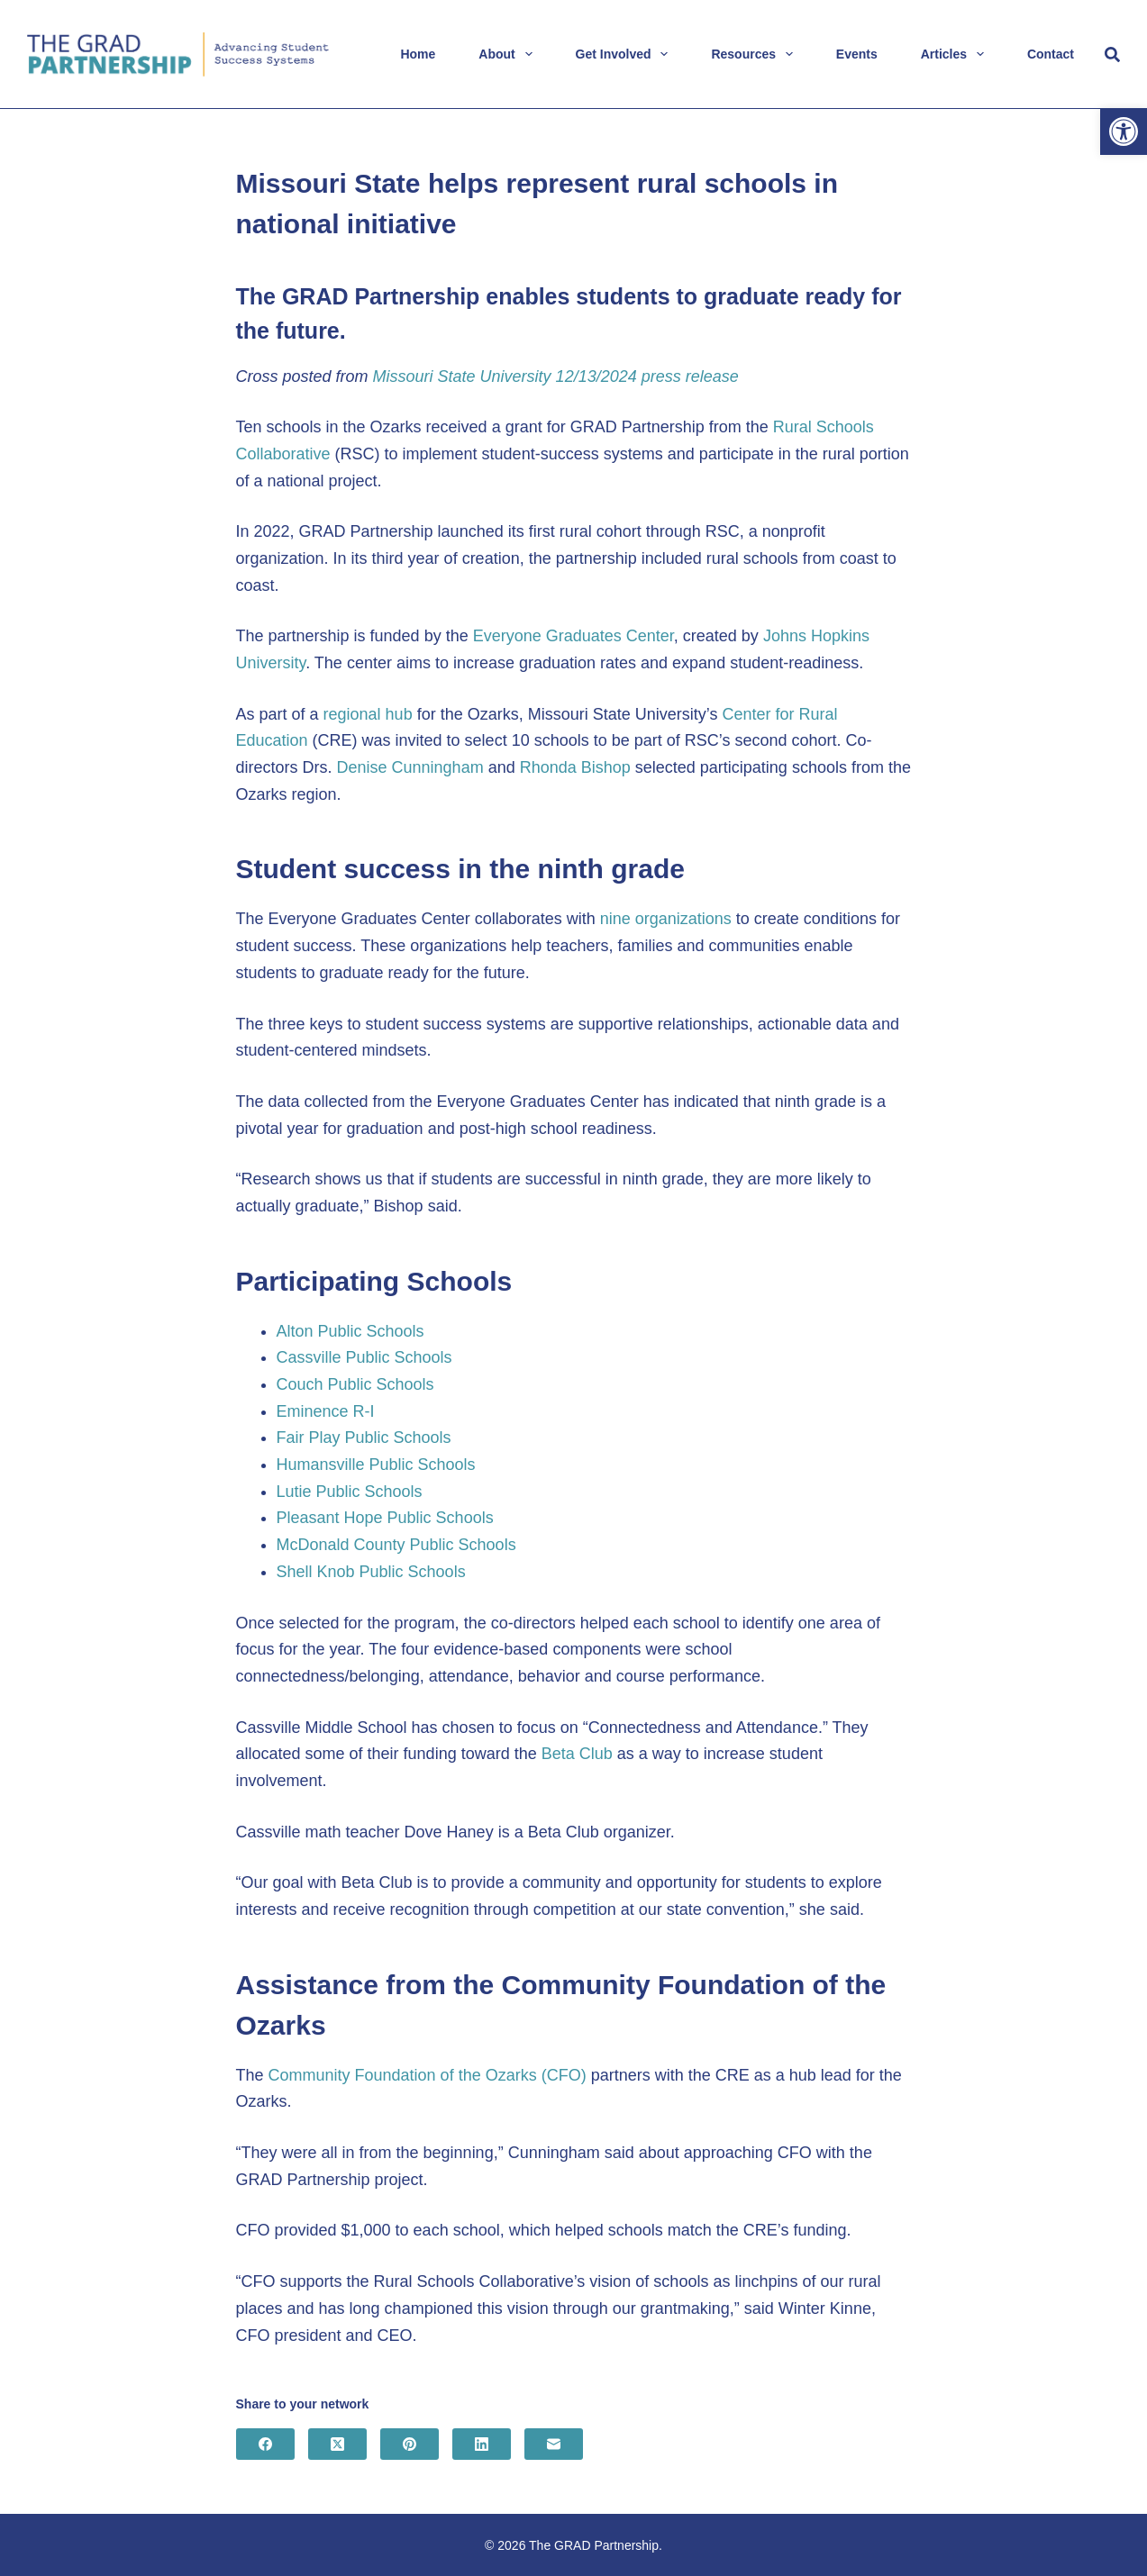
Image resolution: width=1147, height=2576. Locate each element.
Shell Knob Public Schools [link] (371, 1572)
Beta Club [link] (577, 1754)
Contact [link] (1050, 54)
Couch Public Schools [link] (355, 1384)
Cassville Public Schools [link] (364, 1357)
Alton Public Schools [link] (350, 1331)
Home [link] (417, 54)
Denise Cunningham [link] (410, 767)
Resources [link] (755, 54)
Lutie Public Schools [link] (350, 1492)
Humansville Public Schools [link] (376, 1465)
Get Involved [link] (626, 54)
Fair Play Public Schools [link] (364, 1438)
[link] (1123, 131)
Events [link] (857, 54)
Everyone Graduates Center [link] (573, 636)
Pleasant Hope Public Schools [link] (385, 1518)
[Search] (1112, 54)
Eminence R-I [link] (326, 1411)
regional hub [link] (368, 714)
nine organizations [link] (666, 919)
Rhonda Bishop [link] (575, 767)
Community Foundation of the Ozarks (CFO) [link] (428, 2075)
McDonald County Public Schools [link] (396, 1545)
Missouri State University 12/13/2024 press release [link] (556, 376)
